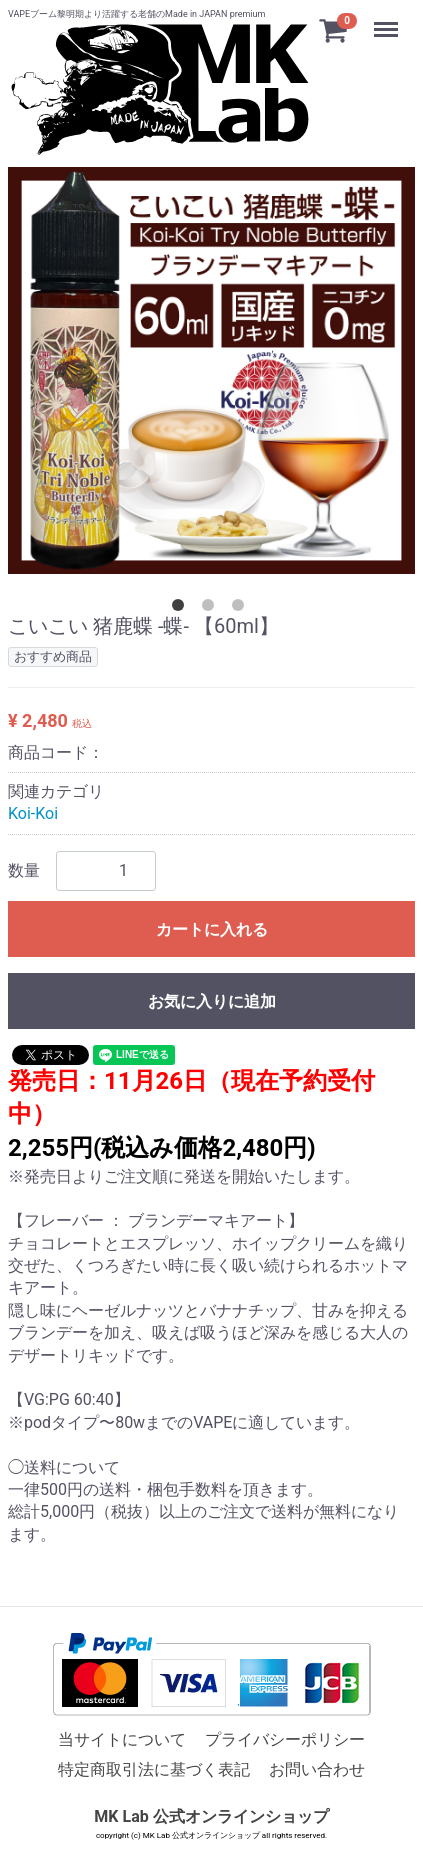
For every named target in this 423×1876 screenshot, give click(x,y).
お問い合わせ (317, 1769)
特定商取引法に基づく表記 (154, 1769)
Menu (388, 20)
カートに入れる (212, 929)
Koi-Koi (33, 813)
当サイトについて (122, 1739)
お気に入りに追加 (212, 1001)
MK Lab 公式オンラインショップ (211, 1816)
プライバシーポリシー (285, 1739)
